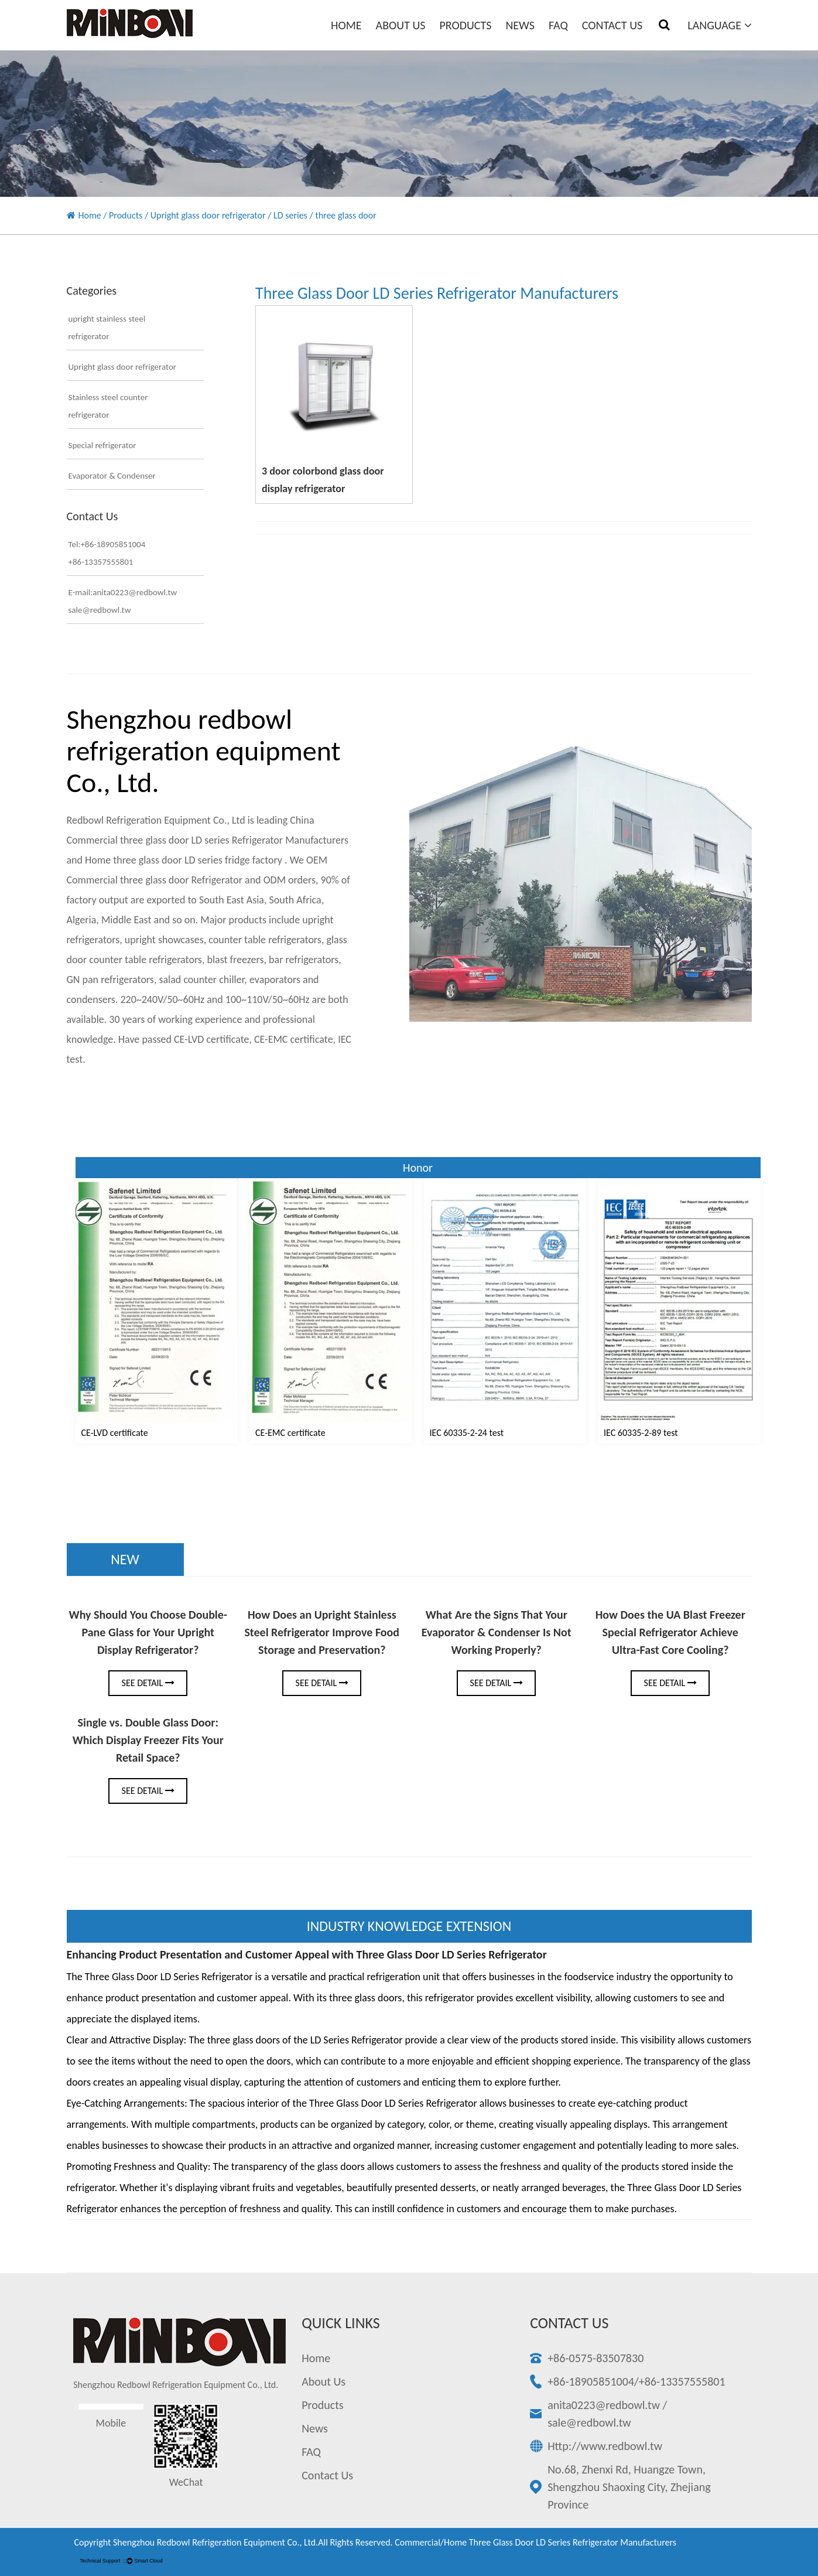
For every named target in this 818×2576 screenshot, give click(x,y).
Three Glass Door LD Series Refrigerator (393, 2103)
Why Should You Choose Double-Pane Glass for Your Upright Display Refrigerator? (148, 1632)
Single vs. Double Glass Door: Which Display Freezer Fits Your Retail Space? (147, 1740)
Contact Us (612, 25)
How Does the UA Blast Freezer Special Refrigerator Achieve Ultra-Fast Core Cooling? (670, 1632)
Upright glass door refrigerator (208, 215)
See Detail (147, 1682)
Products (465, 25)
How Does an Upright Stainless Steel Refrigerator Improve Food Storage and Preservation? (321, 1632)
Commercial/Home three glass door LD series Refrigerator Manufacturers (535, 2542)
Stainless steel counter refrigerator (108, 406)
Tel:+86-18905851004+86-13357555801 (107, 553)
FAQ (558, 25)
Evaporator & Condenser (112, 475)
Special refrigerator (102, 445)
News (520, 25)
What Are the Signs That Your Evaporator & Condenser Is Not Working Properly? (496, 1632)
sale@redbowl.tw (589, 2422)
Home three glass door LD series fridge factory (185, 860)
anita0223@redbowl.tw (603, 2405)
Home (346, 25)
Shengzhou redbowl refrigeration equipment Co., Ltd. (215, 2542)
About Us (401, 25)
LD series (290, 215)
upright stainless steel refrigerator (107, 327)
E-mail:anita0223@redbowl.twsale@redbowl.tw (123, 601)
